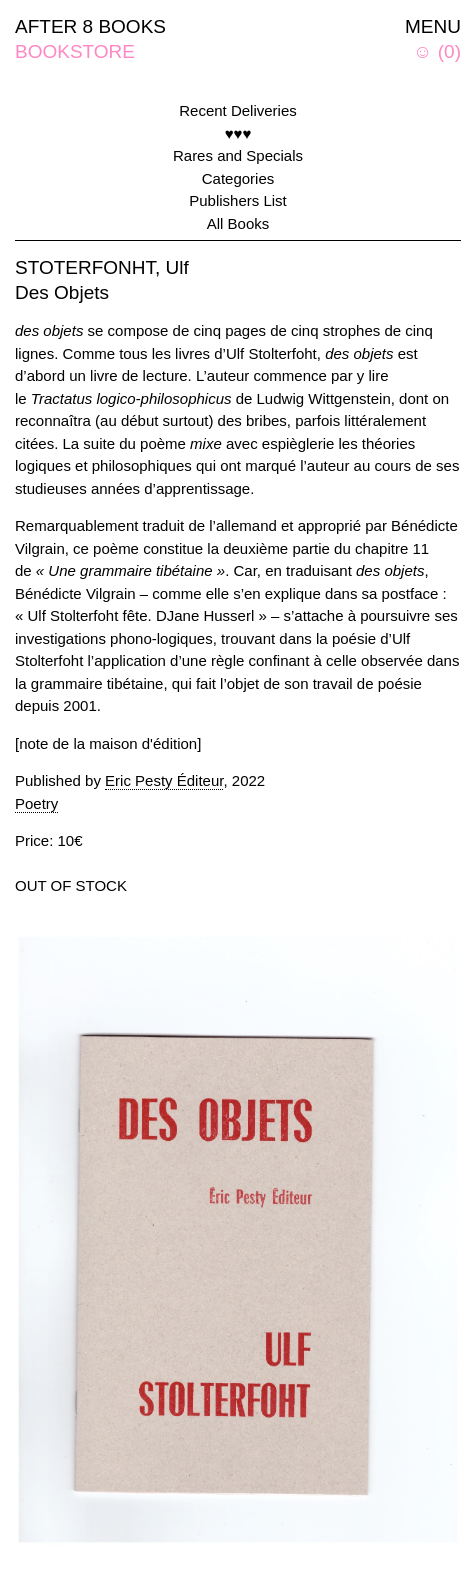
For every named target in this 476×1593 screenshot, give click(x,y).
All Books (238, 223)
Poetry (36, 803)
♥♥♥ (238, 133)
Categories (238, 178)
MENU (433, 26)
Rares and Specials (238, 155)
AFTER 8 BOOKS (90, 26)
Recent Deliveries (238, 110)
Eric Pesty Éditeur (164, 780)
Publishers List (238, 200)
